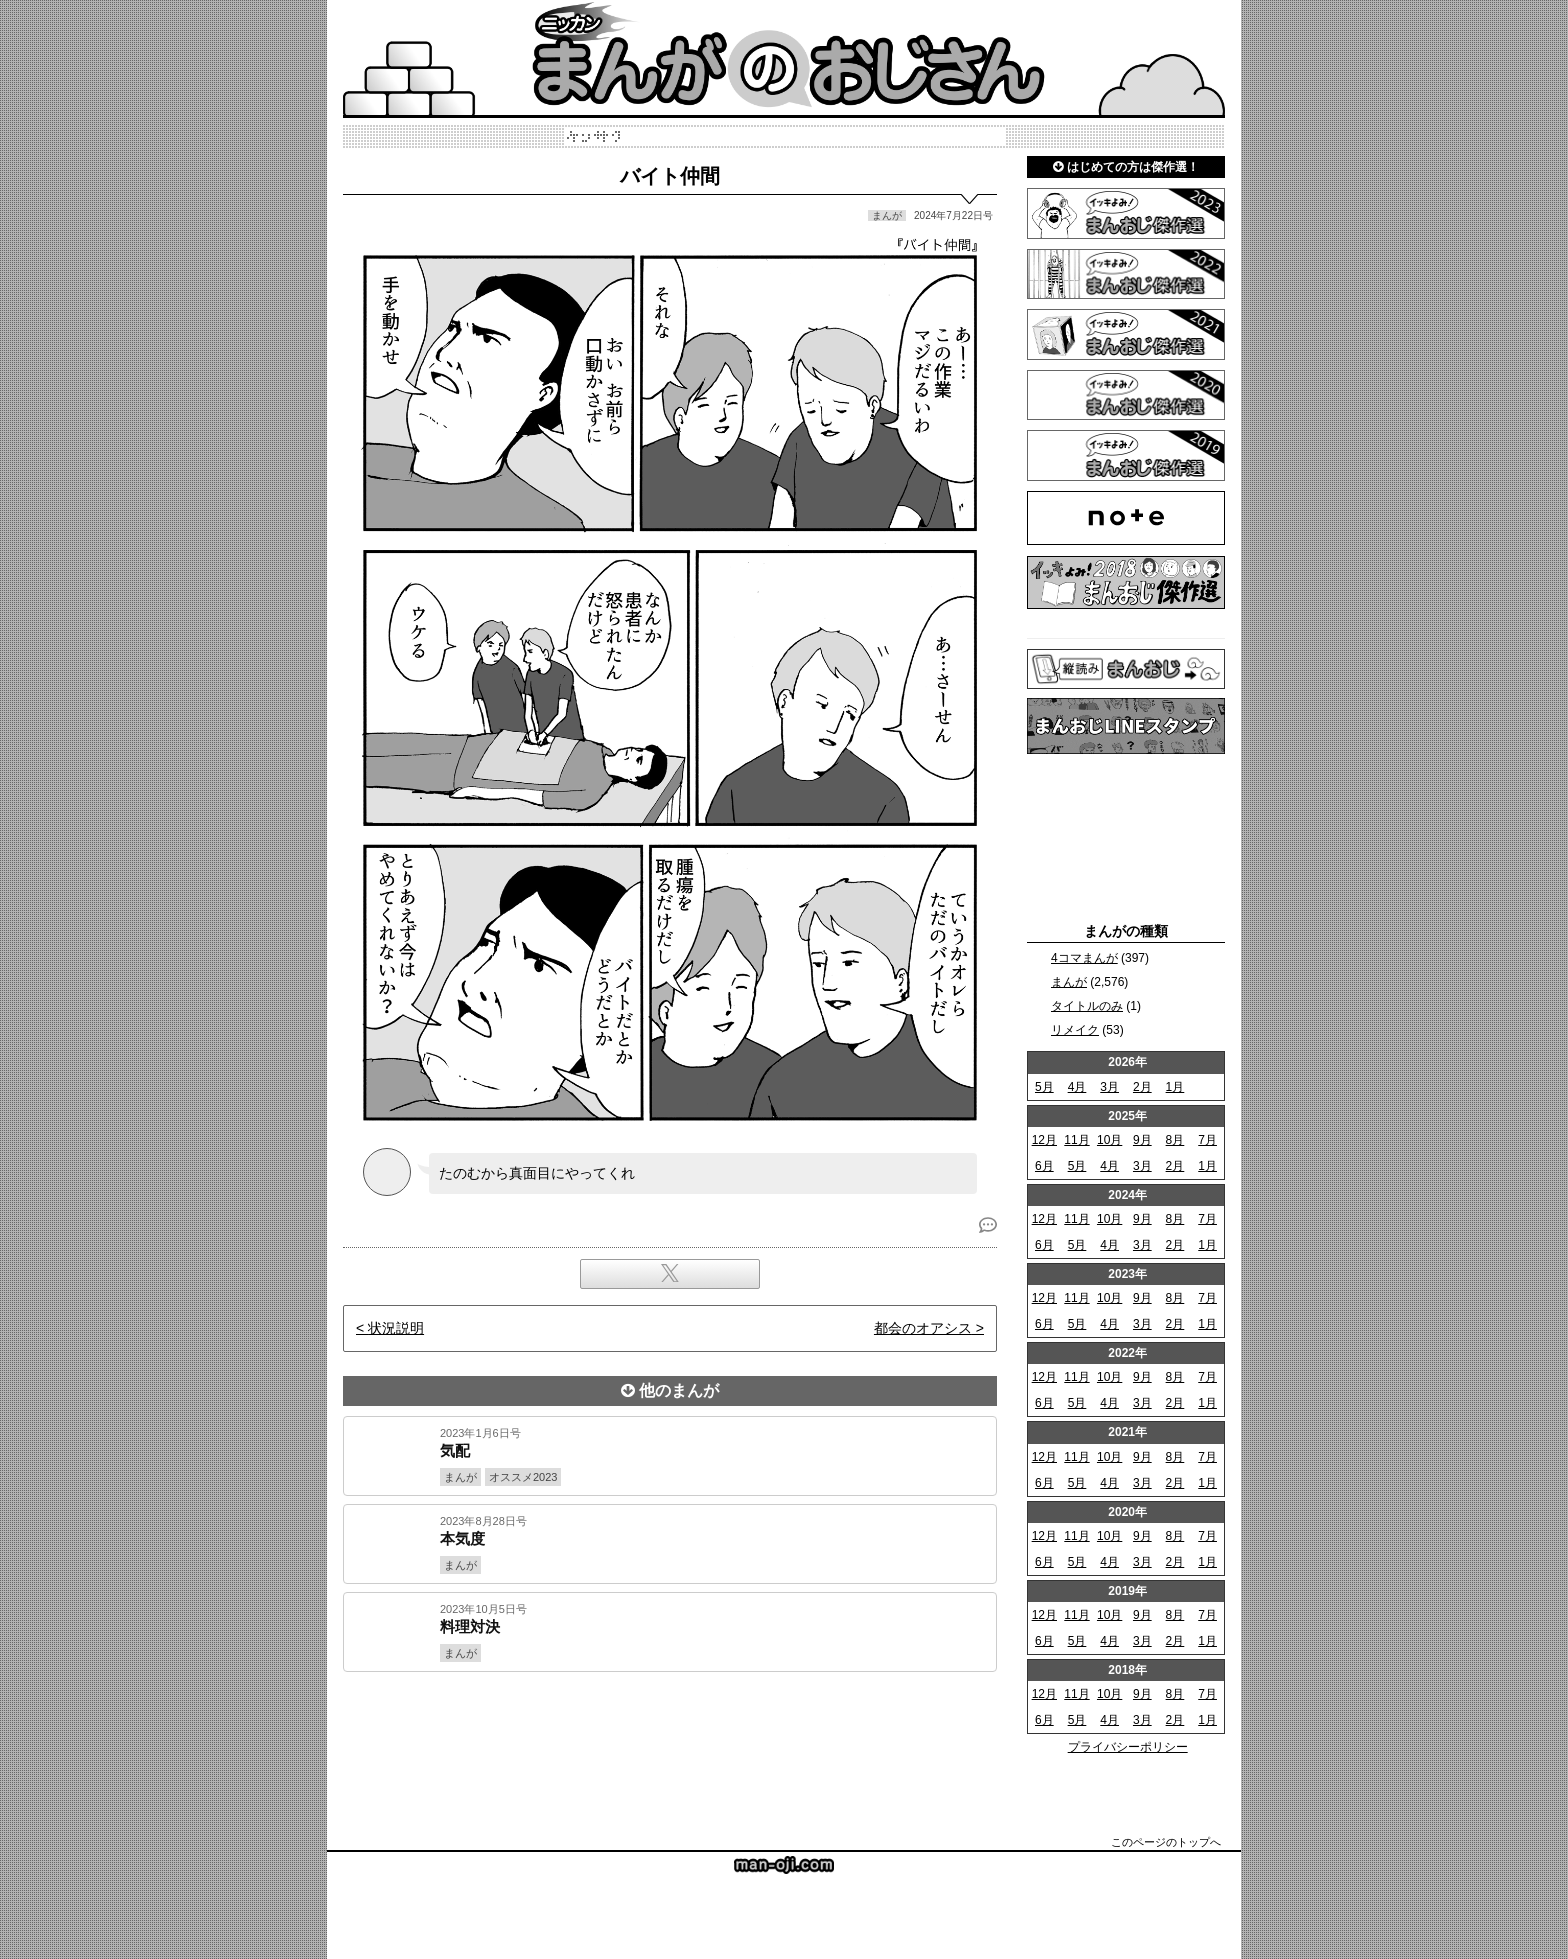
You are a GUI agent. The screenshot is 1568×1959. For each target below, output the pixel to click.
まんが (1069, 982)
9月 (1142, 1140)
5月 (1044, 1087)
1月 (1175, 1087)
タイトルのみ (1087, 1006)
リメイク (1075, 1030)
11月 (1076, 1140)
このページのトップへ (1166, 1842)
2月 (1142, 1087)
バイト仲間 (670, 176)
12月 (1044, 1140)
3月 (1109, 1087)
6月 (1044, 1166)
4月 (1077, 1087)
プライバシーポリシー (1128, 1747)
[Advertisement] (670, 1740)
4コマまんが (1084, 958)
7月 (1207, 1140)
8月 (1175, 1140)
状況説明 (396, 1328)
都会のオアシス (923, 1328)
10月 (1109, 1140)
